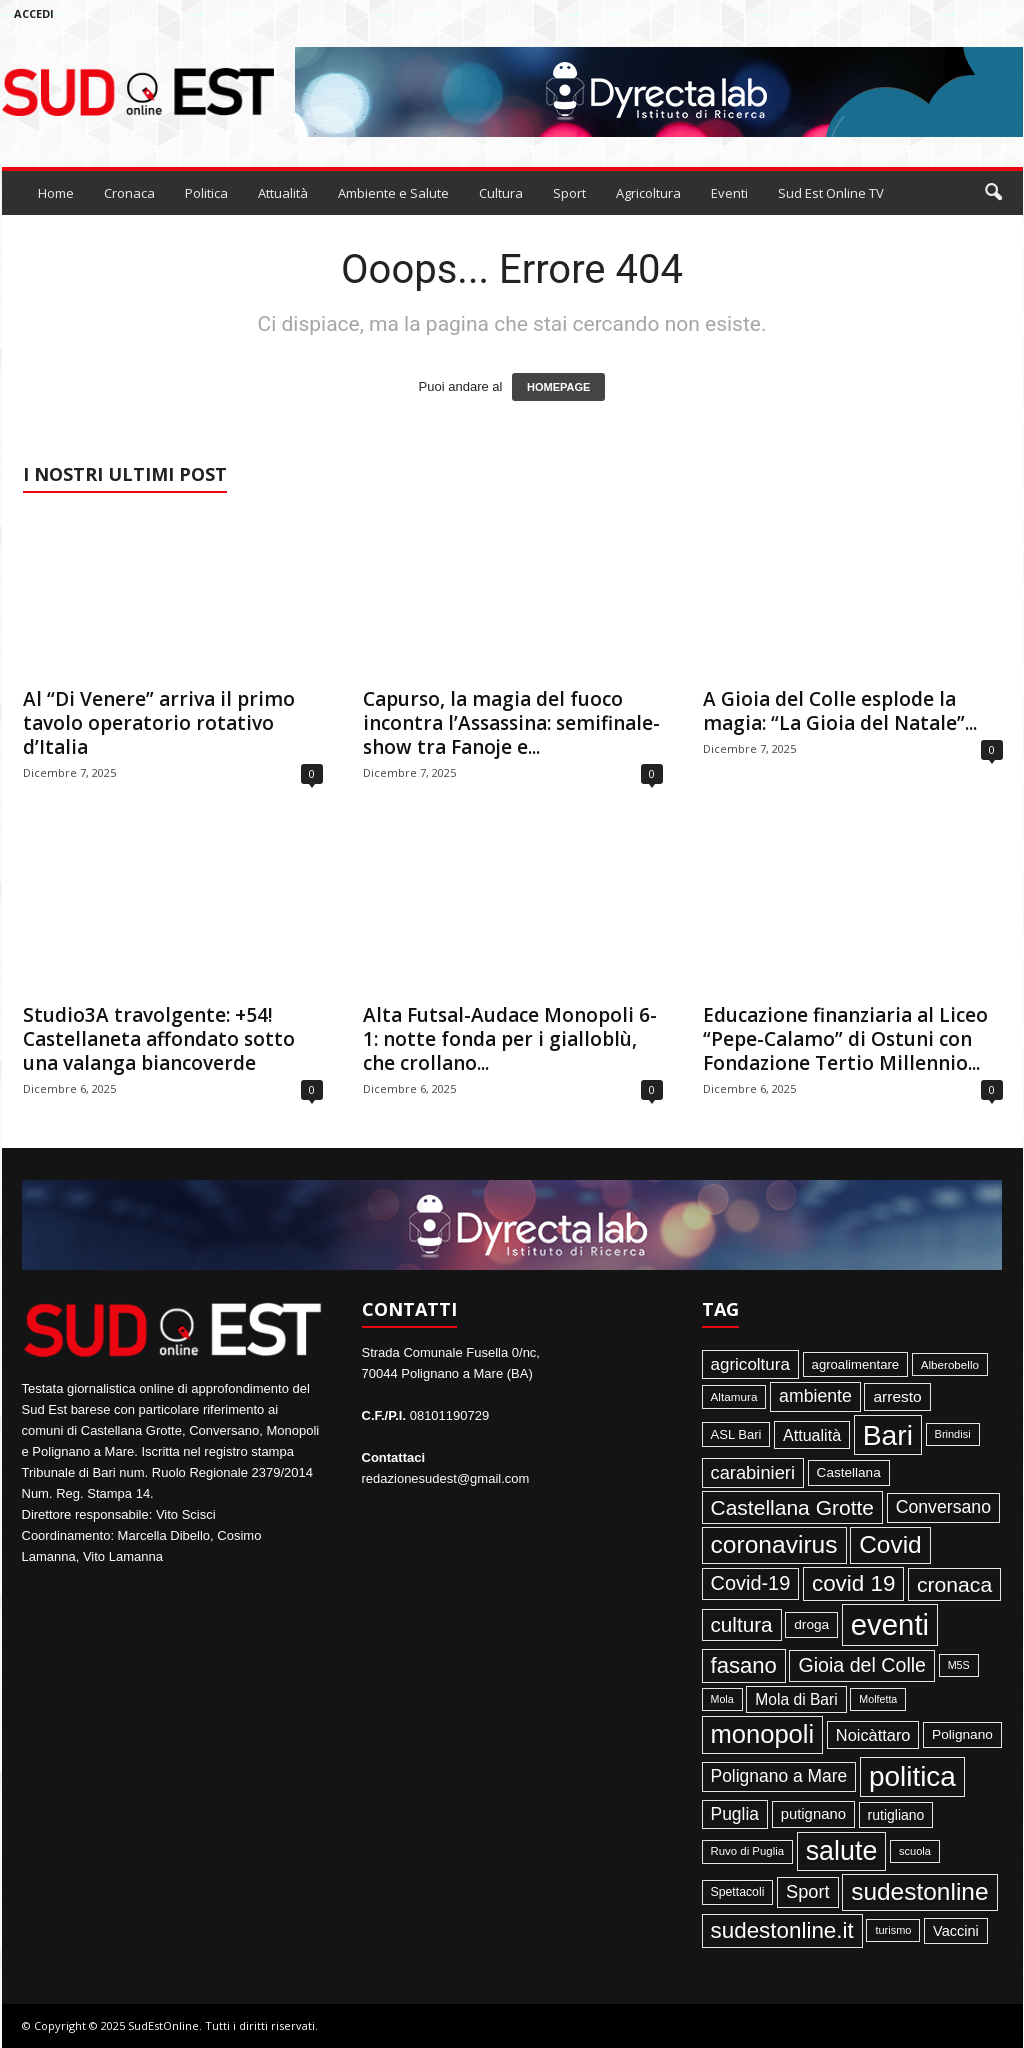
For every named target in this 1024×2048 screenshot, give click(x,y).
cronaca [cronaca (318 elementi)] (954, 1584)
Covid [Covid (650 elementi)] (890, 1544)
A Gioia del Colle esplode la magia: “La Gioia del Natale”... (840, 711)
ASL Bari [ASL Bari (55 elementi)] (736, 1434)
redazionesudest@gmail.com (446, 1478)
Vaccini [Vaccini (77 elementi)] (956, 1931)
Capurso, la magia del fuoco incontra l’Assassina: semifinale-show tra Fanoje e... (511, 723)
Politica (206, 193)
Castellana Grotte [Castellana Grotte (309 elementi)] (793, 1507)
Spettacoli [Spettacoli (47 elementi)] (738, 1892)
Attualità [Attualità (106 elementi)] (812, 1435)
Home (56, 193)
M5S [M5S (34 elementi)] (959, 1665)
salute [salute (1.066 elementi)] (842, 1851)
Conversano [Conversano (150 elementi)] (943, 1507)
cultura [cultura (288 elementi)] (742, 1624)
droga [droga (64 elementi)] (811, 1624)
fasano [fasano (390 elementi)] (744, 1665)
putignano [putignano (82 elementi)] (813, 1814)
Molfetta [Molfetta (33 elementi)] (878, 1699)
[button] (993, 193)
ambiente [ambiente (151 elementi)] (815, 1396)
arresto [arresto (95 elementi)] (897, 1396)
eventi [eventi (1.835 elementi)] (890, 1624)
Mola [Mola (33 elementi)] (722, 1699)
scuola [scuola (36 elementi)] (915, 1851)
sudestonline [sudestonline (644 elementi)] (919, 1891)
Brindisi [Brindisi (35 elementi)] (953, 1434)
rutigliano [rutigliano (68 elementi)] (896, 1815)
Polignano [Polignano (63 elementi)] (962, 1734)
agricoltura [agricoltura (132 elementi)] (750, 1364)
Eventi (729, 193)
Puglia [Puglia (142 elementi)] (735, 1814)
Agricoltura (648, 193)
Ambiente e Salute (393, 193)
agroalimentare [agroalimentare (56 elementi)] (856, 1364)
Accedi (34, 13)
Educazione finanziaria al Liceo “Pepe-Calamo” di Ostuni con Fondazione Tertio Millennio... (845, 1039)
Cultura (501, 193)
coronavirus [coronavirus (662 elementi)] (774, 1544)
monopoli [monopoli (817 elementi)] (763, 1734)
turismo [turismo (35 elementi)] (893, 1930)
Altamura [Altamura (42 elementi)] (734, 1396)
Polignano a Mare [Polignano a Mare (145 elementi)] (779, 1776)
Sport (569, 193)
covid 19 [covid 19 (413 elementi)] (853, 1583)
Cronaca (129, 193)
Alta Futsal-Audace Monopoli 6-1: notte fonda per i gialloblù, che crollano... (510, 1039)
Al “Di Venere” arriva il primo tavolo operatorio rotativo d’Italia (159, 723)
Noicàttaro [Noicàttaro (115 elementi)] (873, 1735)
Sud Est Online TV (831, 193)
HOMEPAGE (558, 387)
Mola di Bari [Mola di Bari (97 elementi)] (796, 1699)
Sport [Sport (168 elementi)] (808, 1892)
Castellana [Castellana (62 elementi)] (849, 1472)
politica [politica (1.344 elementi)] (912, 1776)
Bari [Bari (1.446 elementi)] (888, 1435)
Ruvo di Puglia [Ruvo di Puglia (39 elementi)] (748, 1851)
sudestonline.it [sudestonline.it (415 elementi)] (782, 1930)
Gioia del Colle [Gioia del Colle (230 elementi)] (862, 1665)
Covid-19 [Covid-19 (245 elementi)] (751, 1583)
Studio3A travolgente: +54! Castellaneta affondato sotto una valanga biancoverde (159, 1039)
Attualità (283, 193)
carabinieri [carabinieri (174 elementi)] (753, 1472)
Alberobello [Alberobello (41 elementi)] (950, 1364)
